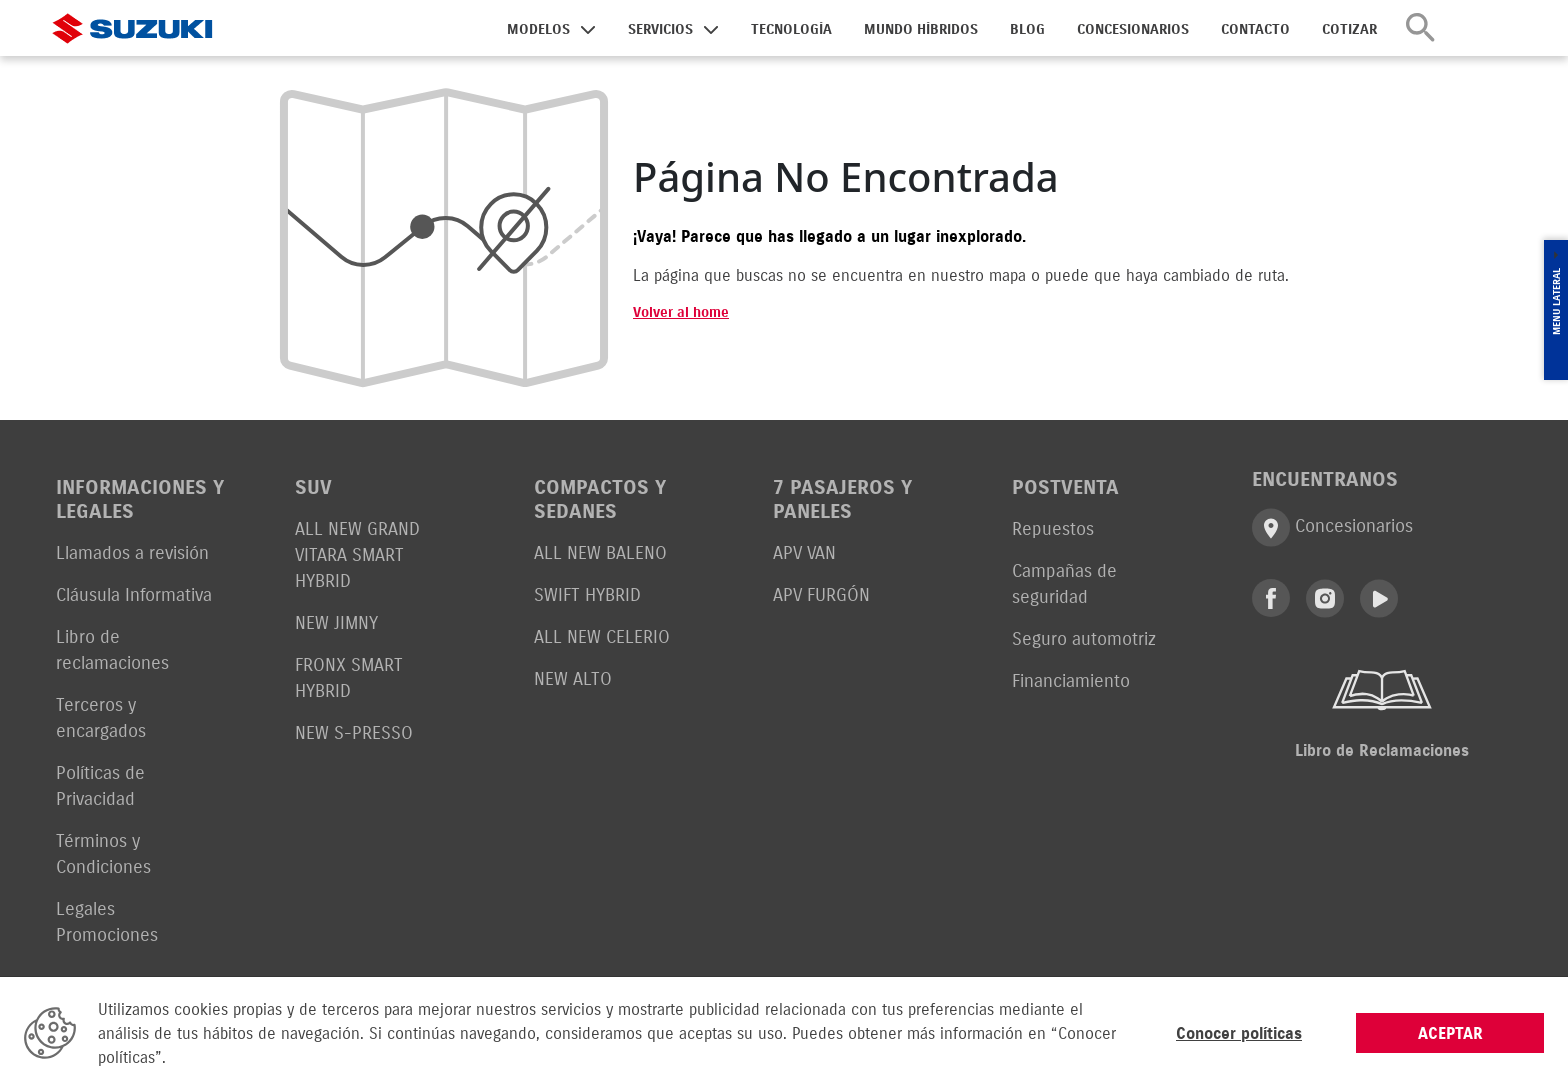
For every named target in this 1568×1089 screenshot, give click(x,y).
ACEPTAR (1450, 1033)
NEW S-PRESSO (354, 732)
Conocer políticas (1239, 1033)
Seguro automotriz (1084, 638)
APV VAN (804, 552)
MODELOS (538, 29)
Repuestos (1053, 528)
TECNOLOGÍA (791, 29)
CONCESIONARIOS (1133, 29)
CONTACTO (1255, 29)
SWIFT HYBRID (587, 594)
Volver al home (681, 312)
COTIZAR (1349, 29)
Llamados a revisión (132, 552)
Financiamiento (1071, 680)
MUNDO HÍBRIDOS (921, 29)
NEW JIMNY (336, 622)
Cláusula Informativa (134, 594)
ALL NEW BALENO (600, 552)
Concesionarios (1332, 527)
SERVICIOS (660, 29)
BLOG (1027, 29)
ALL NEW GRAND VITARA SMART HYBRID (357, 554)
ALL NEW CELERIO (602, 636)
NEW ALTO (573, 678)
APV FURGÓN (821, 594)
